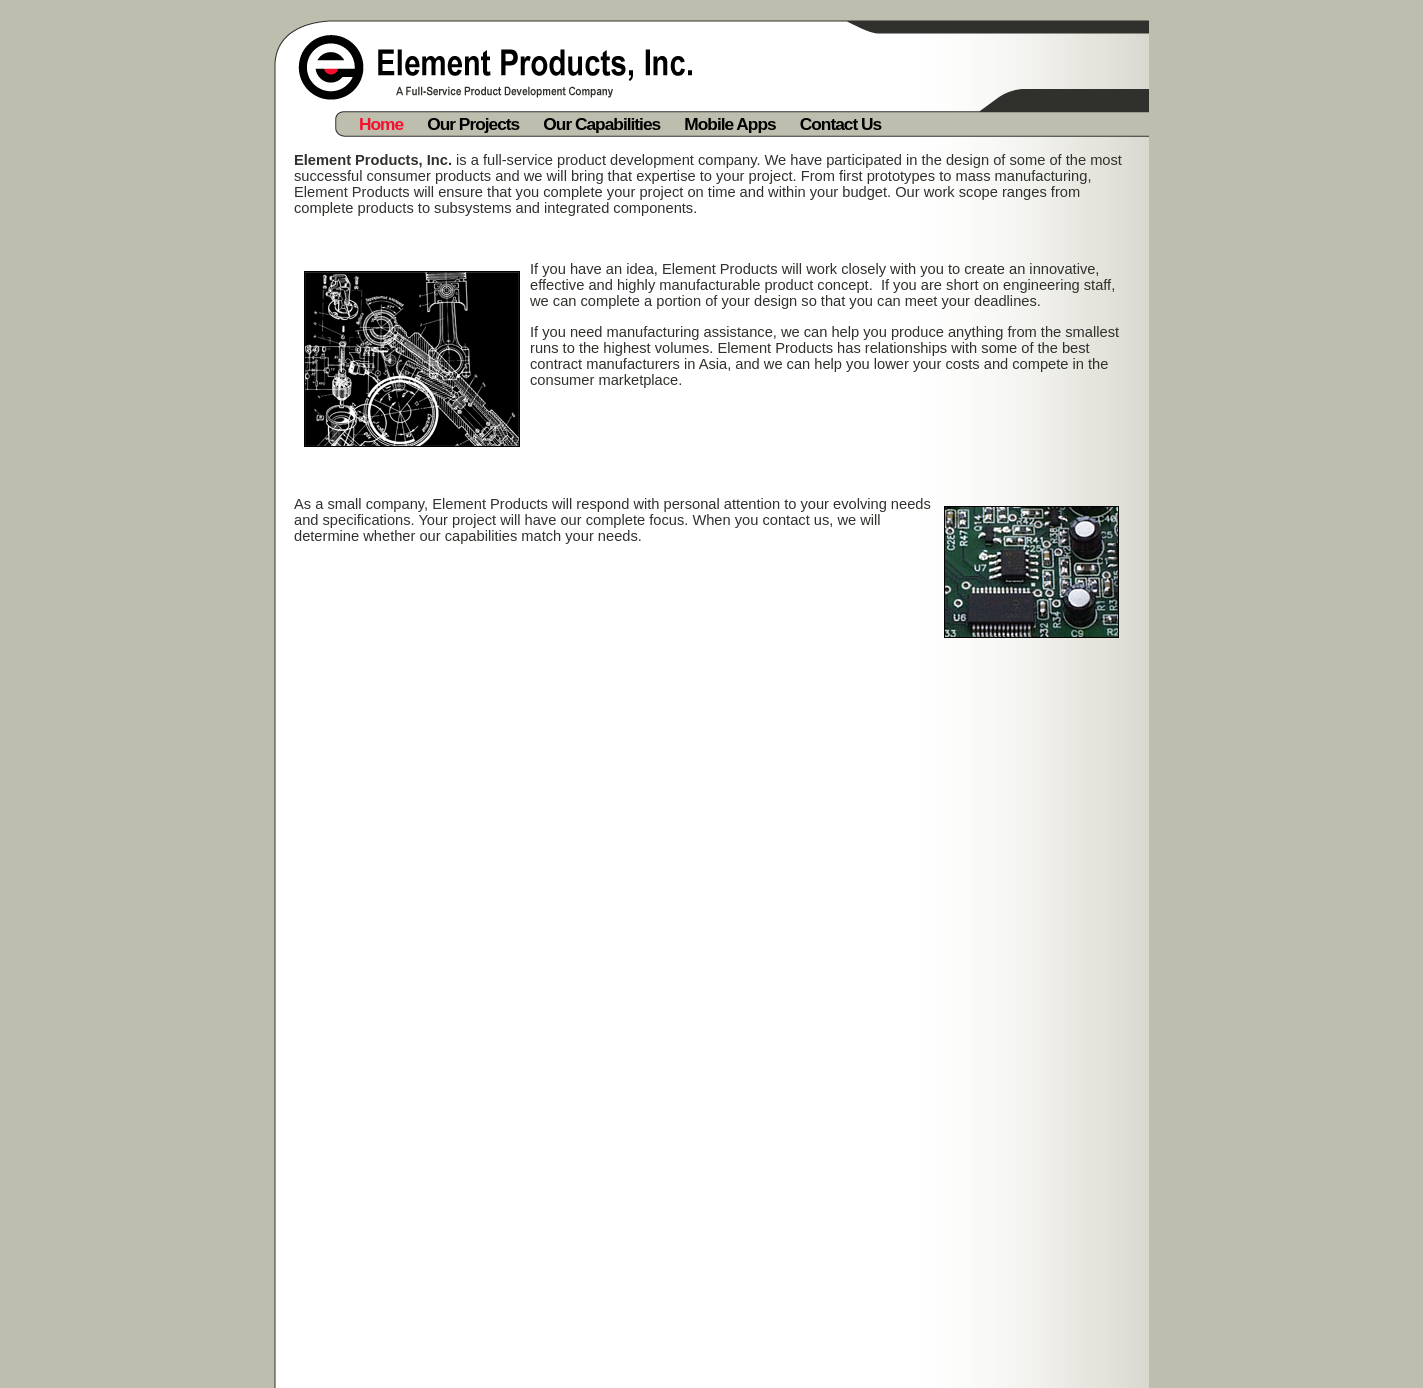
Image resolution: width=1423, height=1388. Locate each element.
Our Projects (473, 124)
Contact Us (840, 124)
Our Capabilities (601, 124)
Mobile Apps (729, 124)
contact (785, 520)
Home (381, 124)
